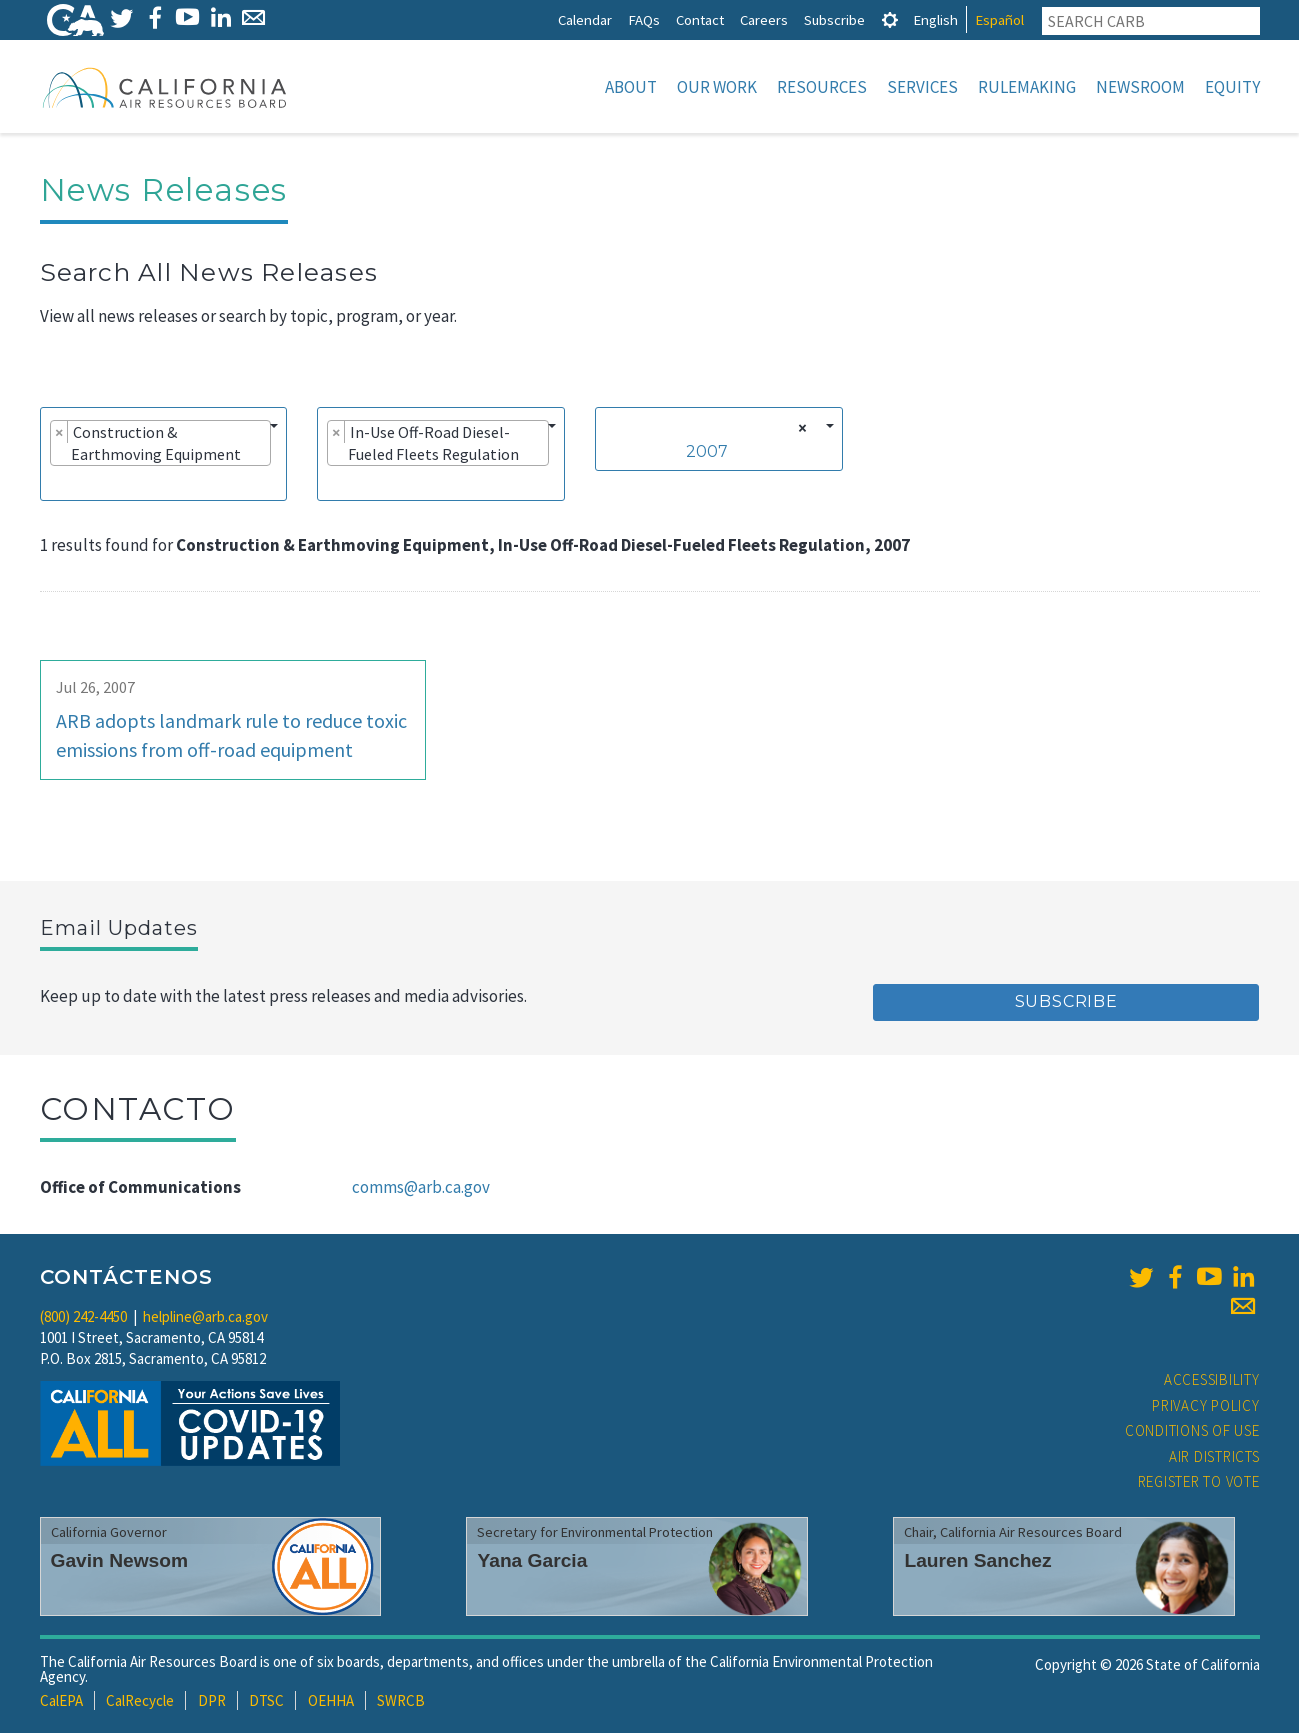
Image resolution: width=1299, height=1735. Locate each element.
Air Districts (1214, 1458)
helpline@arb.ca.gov (205, 1318)
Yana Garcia (532, 1562)
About (631, 87)
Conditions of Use (1192, 1432)
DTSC (266, 1702)
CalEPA (61, 1702)
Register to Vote (1199, 1483)
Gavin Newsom (120, 1562)
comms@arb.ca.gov (421, 1189)
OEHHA (331, 1702)
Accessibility (1212, 1381)
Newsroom (1140, 87)
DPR (212, 1702)
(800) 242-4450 (83, 1318)
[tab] (890, 19)
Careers (764, 19)
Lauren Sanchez (977, 1562)
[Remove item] (59, 434)
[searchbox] (56, 484)
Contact (700, 19)
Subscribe (834, 19)
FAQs (644, 19)
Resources (822, 87)
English (935, 19)
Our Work (717, 87)
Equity (1232, 87)
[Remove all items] (799, 430)
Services (922, 87)
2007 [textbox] (707, 453)
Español (999, 19)
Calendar (585, 19)
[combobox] (164, 456)
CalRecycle (140, 1702)
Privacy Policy (1206, 1407)
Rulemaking (1027, 87)
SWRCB (401, 1702)
